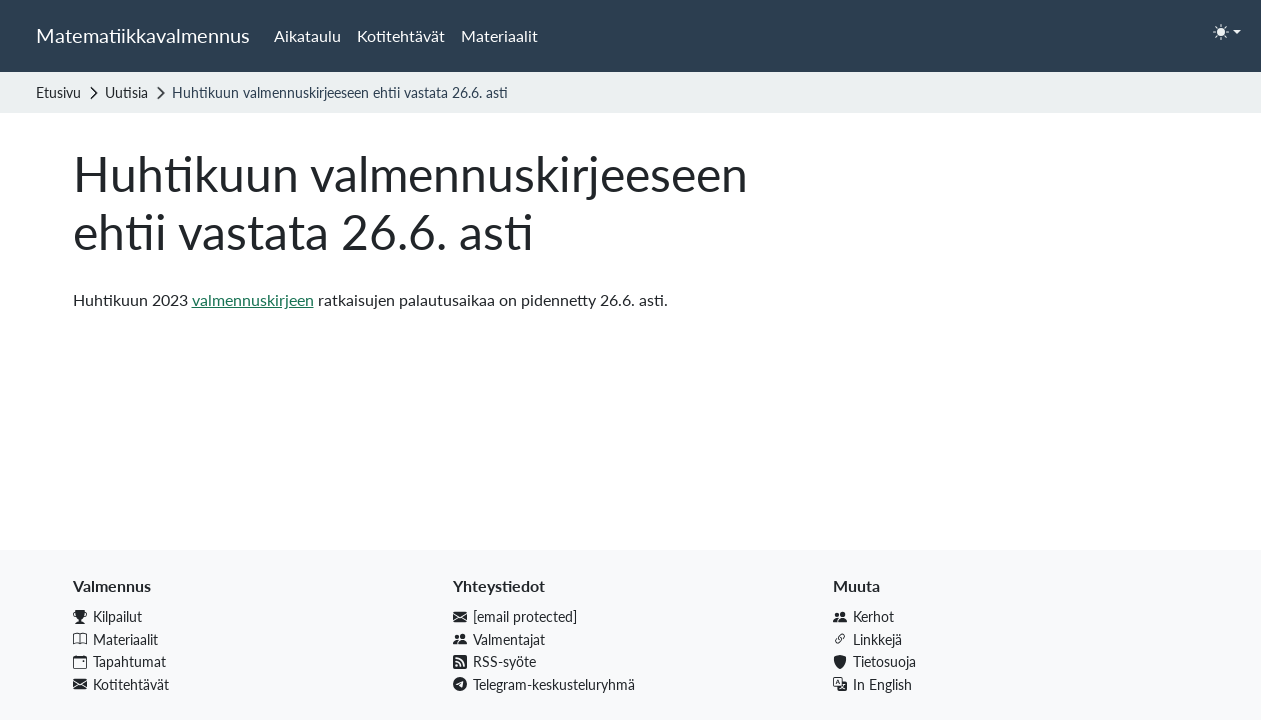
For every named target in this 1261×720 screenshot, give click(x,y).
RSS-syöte (494, 661)
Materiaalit (499, 35)
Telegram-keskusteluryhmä (544, 684)
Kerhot (863, 616)
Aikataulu (307, 35)
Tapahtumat (119, 661)
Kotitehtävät (401, 35)
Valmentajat (499, 639)
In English (872, 684)
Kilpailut (107, 616)
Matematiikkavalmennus (143, 35)
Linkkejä (867, 639)
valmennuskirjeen (253, 299)
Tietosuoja (874, 661)
